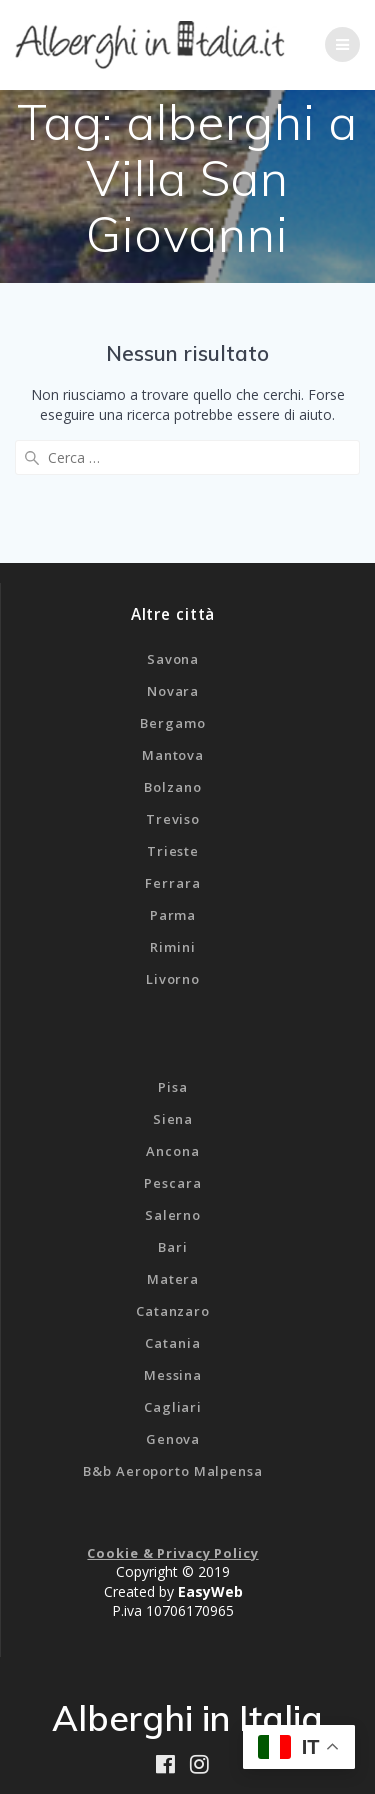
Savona (173, 659)
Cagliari (173, 1407)
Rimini (172, 947)
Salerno (173, 1215)
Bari (173, 1247)
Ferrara (172, 883)
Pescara (172, 1183)
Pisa (173, 1087)
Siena (173, 1119)
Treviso (173, 819)
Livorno (173, 979)
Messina (173, 1375)
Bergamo (172, 723)
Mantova (173, 755)
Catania (172, 1343)
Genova (173, 1439)
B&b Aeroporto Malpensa (172, 1471)
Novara (173, 691)
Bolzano (172, 787)
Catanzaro (173, 1311)
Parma (173, 915)
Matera (173, 1279)
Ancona (172, 1151)
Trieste (173, 851)
